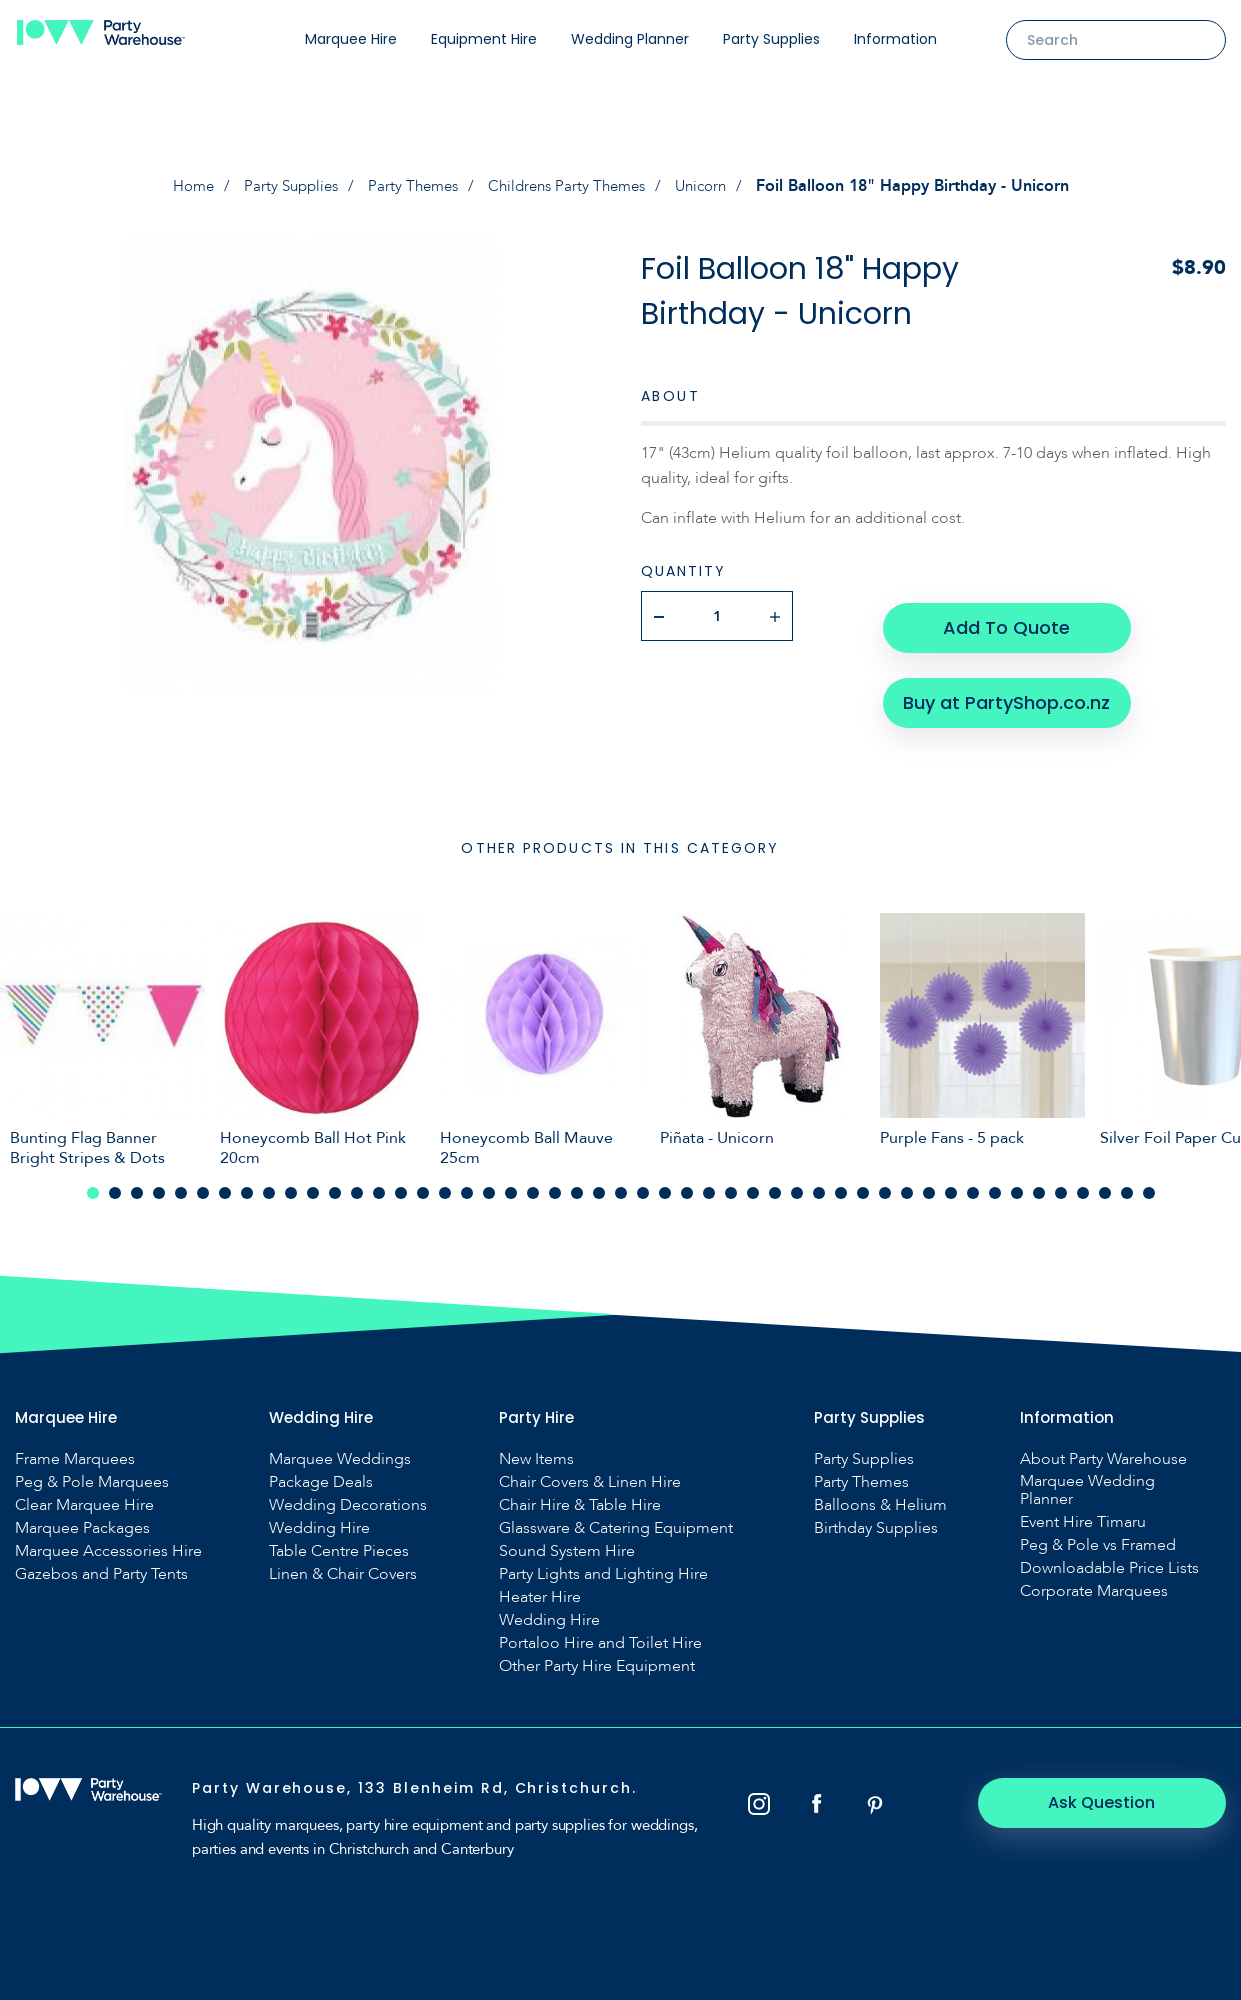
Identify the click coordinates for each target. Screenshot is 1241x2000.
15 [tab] (401, 1182)
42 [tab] (995, 1182)
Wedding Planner (630, 39)
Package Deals (321, 1471)
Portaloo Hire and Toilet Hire (600, 1632)
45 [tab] (1061, 1182)
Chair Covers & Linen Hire (590, 1471)
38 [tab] (907, 1182)
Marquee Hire (351, 39)
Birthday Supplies (876, 1517)
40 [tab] (951, 1182)
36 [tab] (863, 1182)
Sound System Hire (567, 1540)
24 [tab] (599, 1182)
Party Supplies (771, 39)
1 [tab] (93, 1182)
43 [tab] (1017, 1182)
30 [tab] (731, 1182)
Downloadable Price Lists (1109, 1557)
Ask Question (1116, 1791)
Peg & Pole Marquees (92, 1471)
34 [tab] (819, 1182)
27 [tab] (665, 1182)
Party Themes (410, 186)
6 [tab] (203, 1182)
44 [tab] (1039, 1182)
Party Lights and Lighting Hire (603, 1563)
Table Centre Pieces (339, 1540)
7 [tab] (225, 1182)
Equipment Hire (484, 39)
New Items (536, 1448)
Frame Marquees (75, 1448)
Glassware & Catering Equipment (616, 1517)
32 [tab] (775, 1182)
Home (180, 186)
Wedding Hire (319, 1517)
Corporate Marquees (1094, 1580)
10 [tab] (291, 1182)
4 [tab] (159, 1182)
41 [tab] (973, 1182)
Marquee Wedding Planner (1087, 1479)
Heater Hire (540, 1586)
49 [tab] (1149, 1182)
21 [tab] (533, 1182)
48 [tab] (1127, 1182)
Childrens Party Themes (571, 186)
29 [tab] (709, 1182)
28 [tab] (687, 1182)
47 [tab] (1105, 1182)
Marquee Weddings (340, 1448)
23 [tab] (577, 1182)
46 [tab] (1083, 1182)
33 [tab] (797, 1182)
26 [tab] (643, 1182)
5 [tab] (181, 1182)
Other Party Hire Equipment (597, 1655)
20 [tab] (511, 1182)
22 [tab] (555, 1182)
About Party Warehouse (1103, 1448)
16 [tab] (423, 1182)
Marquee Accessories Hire (108, 1540)
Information (895, 39)
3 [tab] (137, 1182)
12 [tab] (335, 1182)
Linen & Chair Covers (343, 1563)
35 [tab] (841, 1182)
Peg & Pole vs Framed (1098, 1534)
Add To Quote (1004, 615)
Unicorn (713, 186)
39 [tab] (929, 1182)
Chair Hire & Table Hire (580, 1494)
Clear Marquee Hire (84, 1494)
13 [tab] (357, 1182)
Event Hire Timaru (1083, 1511)
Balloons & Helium (880, 1494)
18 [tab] (467, 1182)
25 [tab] (621, 1182)
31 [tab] (753, 1182)
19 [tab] (489, 1182)
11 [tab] (313, 1182)
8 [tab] (247, 1182)
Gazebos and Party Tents (101, 1563)
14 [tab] (379, 1182)
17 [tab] (445, 1182)
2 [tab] (115, 1182)
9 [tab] (269, 1182)
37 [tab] (885, 1182)
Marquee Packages (82, 1517)
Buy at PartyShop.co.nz (1004, 679)
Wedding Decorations (348, 1494)
